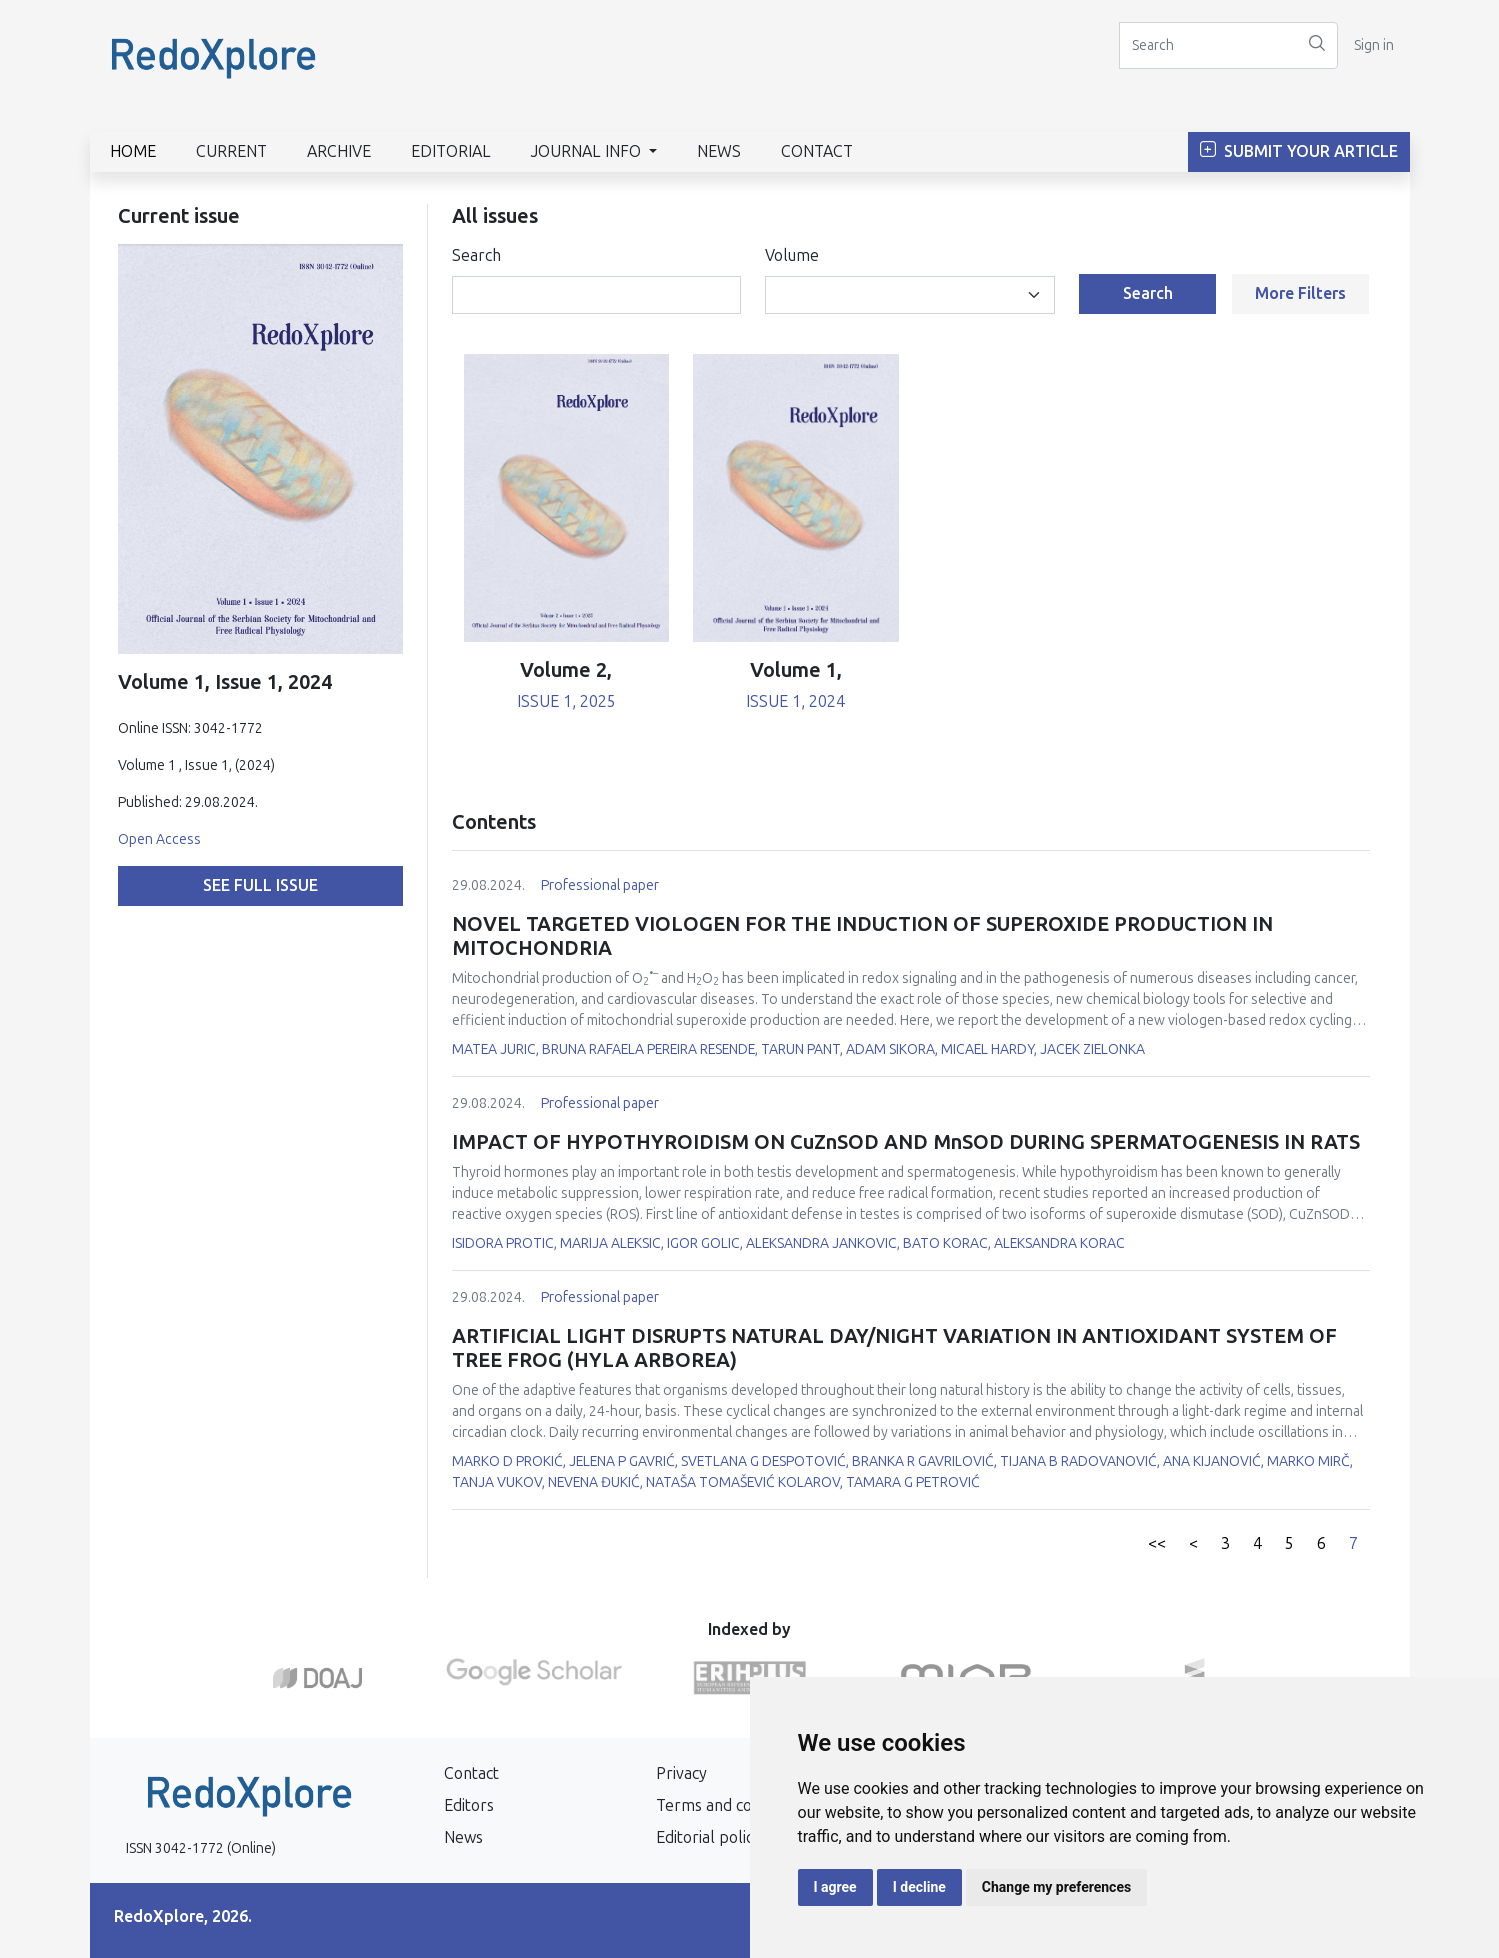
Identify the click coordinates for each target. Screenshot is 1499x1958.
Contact (817, 151)
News (719, 151)
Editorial (451, 151)
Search (476, 255)
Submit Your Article (1299, 151)
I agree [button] (835, 1887)
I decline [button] (919, 1887)
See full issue (260, 885)
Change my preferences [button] (1056, 1887)
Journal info (588, 151)
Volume (792, 255)
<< (1157, 1543)
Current (231, 151)
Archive (339, 151)
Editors (469, 1805)
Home (133, 151)
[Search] (1208, 45)
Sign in (1374, 45)
